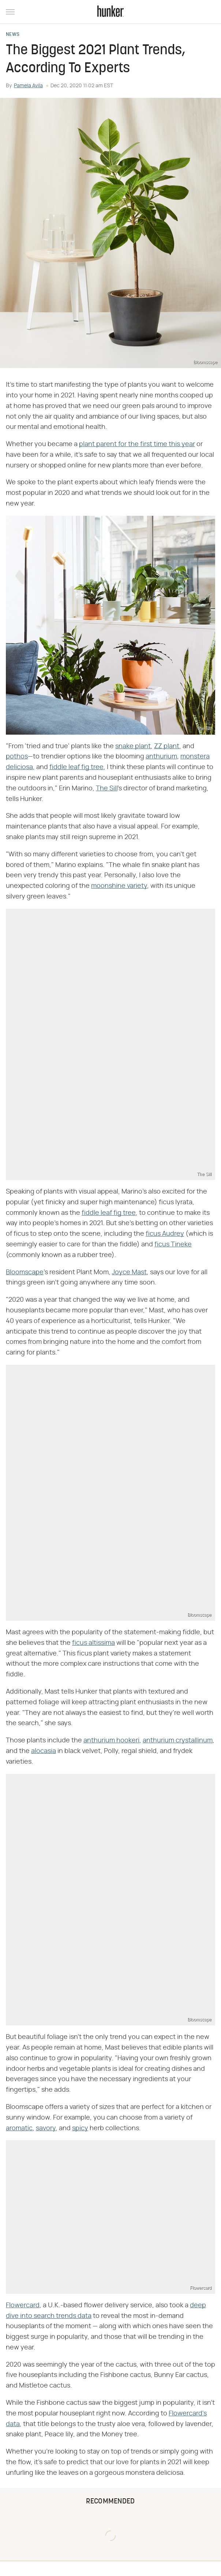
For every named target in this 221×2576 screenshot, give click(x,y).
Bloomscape (25, 1272)
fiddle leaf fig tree (76, 767)
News (12, 34)
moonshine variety (119, 886)
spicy (80, 2128)
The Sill (106, 788)
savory (46, 2128)
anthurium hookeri (111, 1740)
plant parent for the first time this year (137, 444)
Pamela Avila (28, 85)
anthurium (161, 756)
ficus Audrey (165, 1234)
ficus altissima (93, 1643)
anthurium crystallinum (178, 1740)
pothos (17, 756)
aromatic (19, 2128)
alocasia (43, 1751)
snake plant (133, 746)
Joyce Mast (129, 1272)
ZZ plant (166, 746)
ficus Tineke (173, 1244)
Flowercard (23, 2305)
